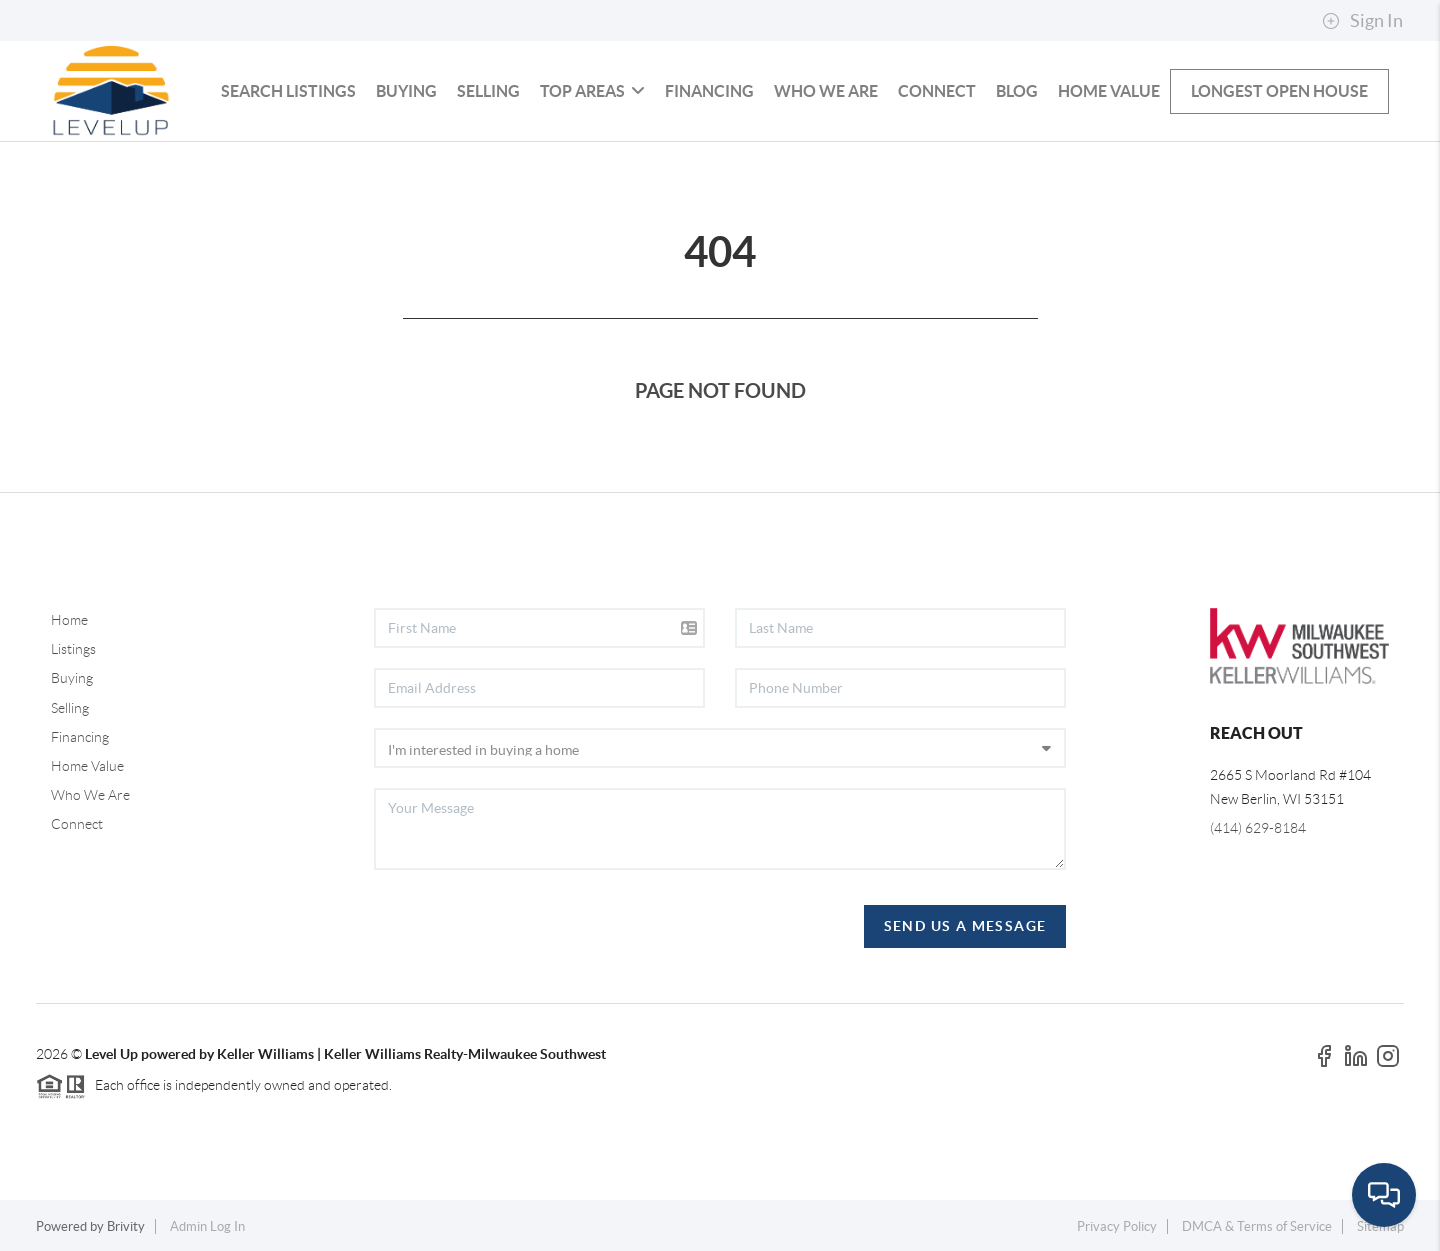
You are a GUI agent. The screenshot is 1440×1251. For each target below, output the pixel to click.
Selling (488, 91)
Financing (709, 91)
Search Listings (288, 91)
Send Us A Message (965, 926)
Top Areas (592, 91)
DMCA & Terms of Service (1257, 1226)
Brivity (126, 1226)
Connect (937, 91)
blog (1017, 91)
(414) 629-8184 (1258, 828)
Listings (73, 649)
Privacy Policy (1117, 1226)
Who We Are (826, 91)
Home (69, 620)
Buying (406, 91)
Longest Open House (1279, 91)
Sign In (1362, 21)
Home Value (1109, 91)
